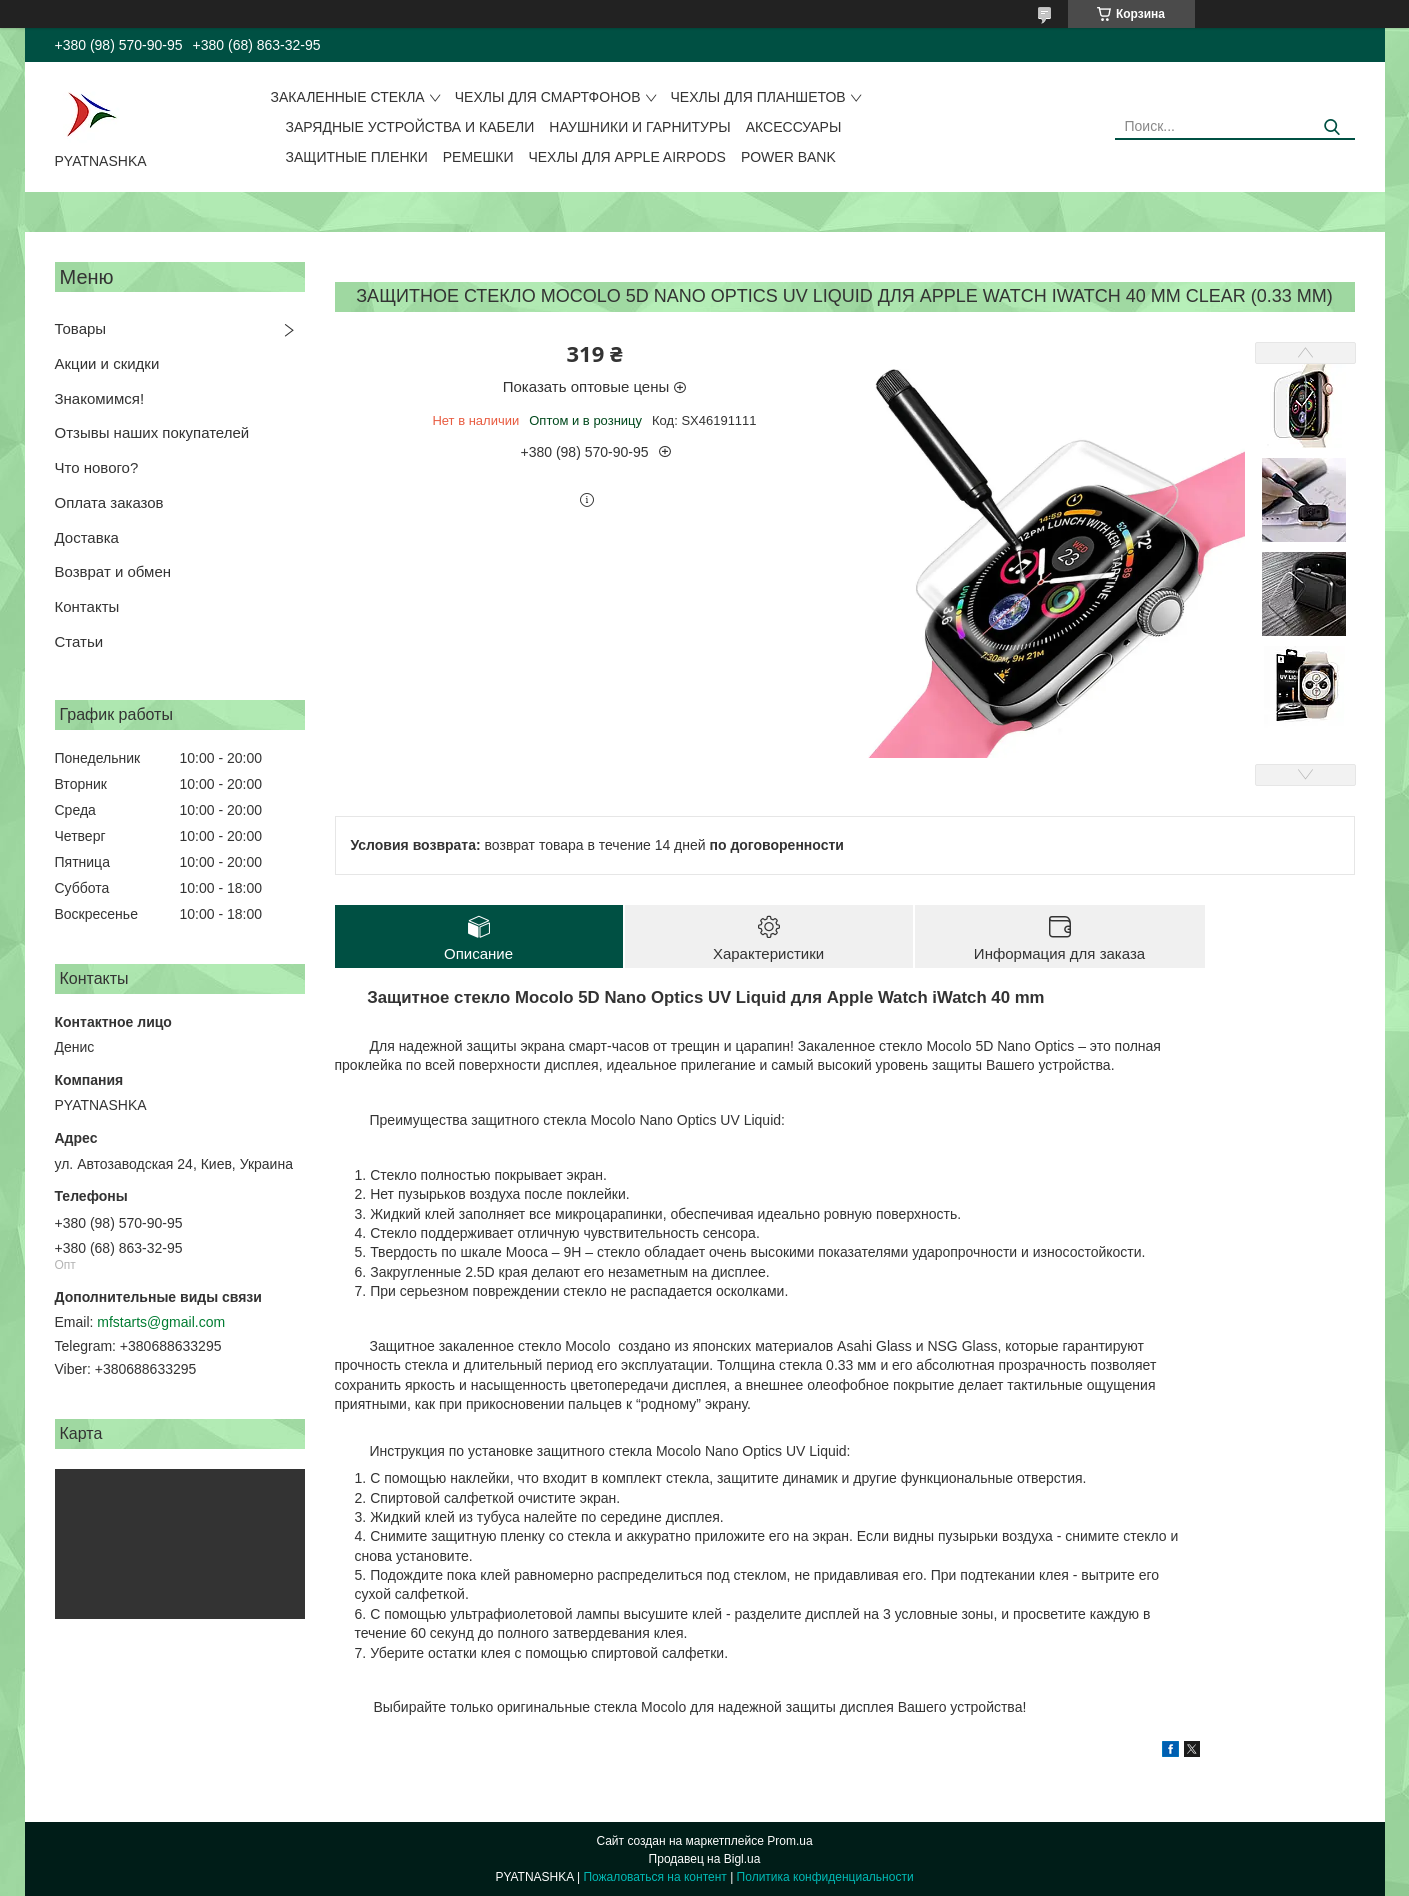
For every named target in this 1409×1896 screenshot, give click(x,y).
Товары (81, 328)
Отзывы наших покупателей (152, 432)
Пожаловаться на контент (654, 1877)
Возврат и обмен (113, 571)
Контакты (87, 606)
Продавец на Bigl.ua (705, 1859)
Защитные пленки (357, 157)
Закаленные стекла (348, 97)
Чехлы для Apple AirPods (626, 157)
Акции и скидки (107, 363)
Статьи (79, 641)
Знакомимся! (100, 398)
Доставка (87, 537)
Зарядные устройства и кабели (410, 127)
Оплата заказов (109, 502)
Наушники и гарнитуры (639, 127)
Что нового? (97, 467)
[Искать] (1332, 127)
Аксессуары (794, 127)
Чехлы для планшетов (758, 97)
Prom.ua (789, 1841)
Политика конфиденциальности (825, 1877)
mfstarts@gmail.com (161, 1322)
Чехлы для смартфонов (548, 97)
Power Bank (788, 157)
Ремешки (478, 157)
